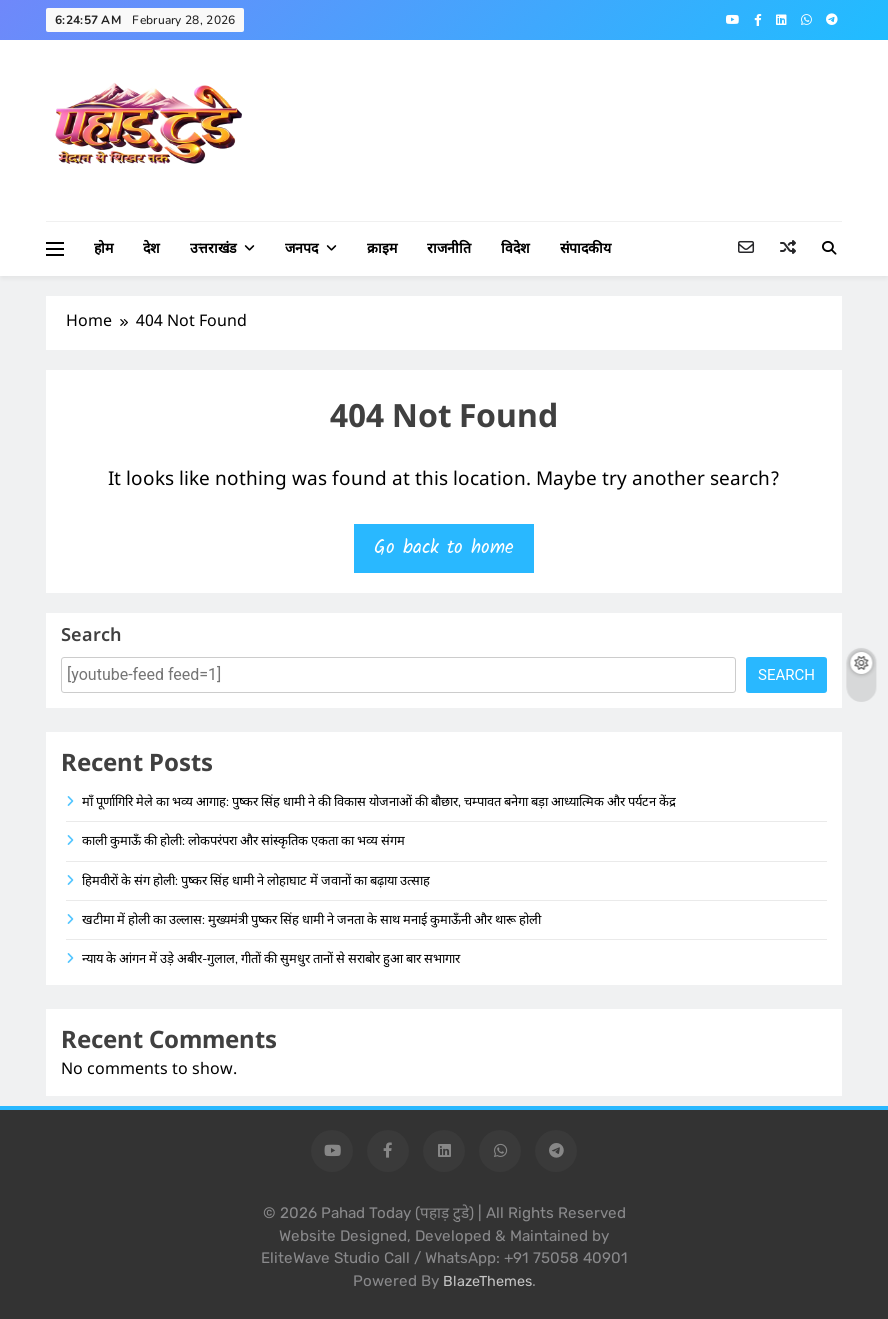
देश (151, 248)
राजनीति (449, 248)
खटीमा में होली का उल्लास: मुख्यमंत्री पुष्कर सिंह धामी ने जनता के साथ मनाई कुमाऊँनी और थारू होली (311, 920)
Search (91, 636)
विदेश (515, 248)
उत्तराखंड (213, 248)
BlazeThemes (487, 1281)
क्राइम (382, 248)
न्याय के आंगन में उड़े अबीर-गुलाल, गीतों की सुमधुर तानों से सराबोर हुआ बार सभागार (271, 959)
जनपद (301, 248)
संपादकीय (585, 248)
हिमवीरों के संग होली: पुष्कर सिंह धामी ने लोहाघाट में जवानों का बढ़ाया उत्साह (256, 881)
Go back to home (444, 548)
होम (103, 248)
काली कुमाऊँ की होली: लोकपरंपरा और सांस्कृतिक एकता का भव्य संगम (243, 841)
